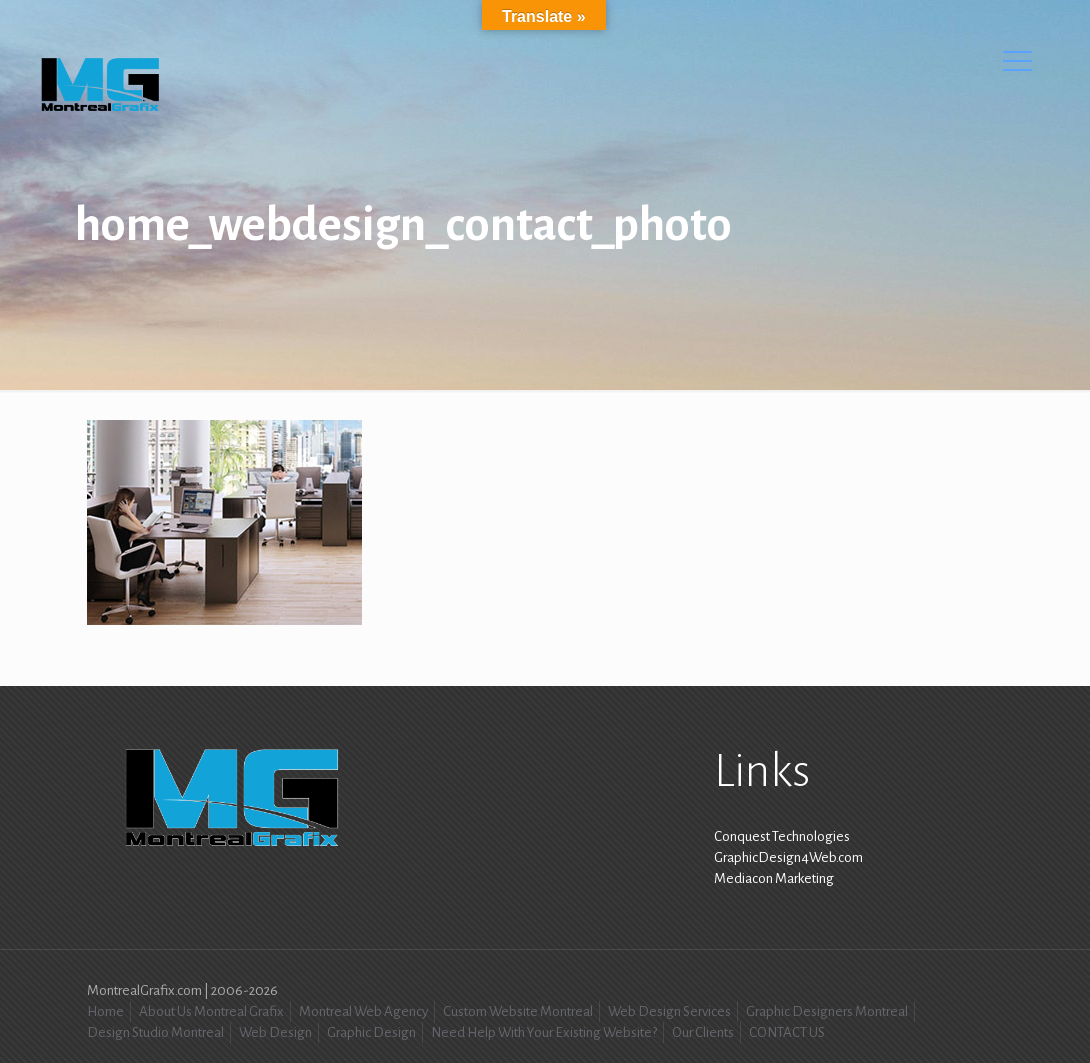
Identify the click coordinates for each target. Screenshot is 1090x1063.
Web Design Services (669, 1011)
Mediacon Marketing (774, 878)
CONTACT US (787, 1032)
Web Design (275, 1032)
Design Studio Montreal (155, 1032)
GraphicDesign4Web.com (788, 857)
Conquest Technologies (782, 836)
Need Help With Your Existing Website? (544, 1032)
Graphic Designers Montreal (827, 1011)
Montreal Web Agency (363, 1011)
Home (105, 1011)
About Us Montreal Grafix (211, 1011)
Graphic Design (371, 1032)
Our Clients (703, 1032)
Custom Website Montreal (518, 1011)
